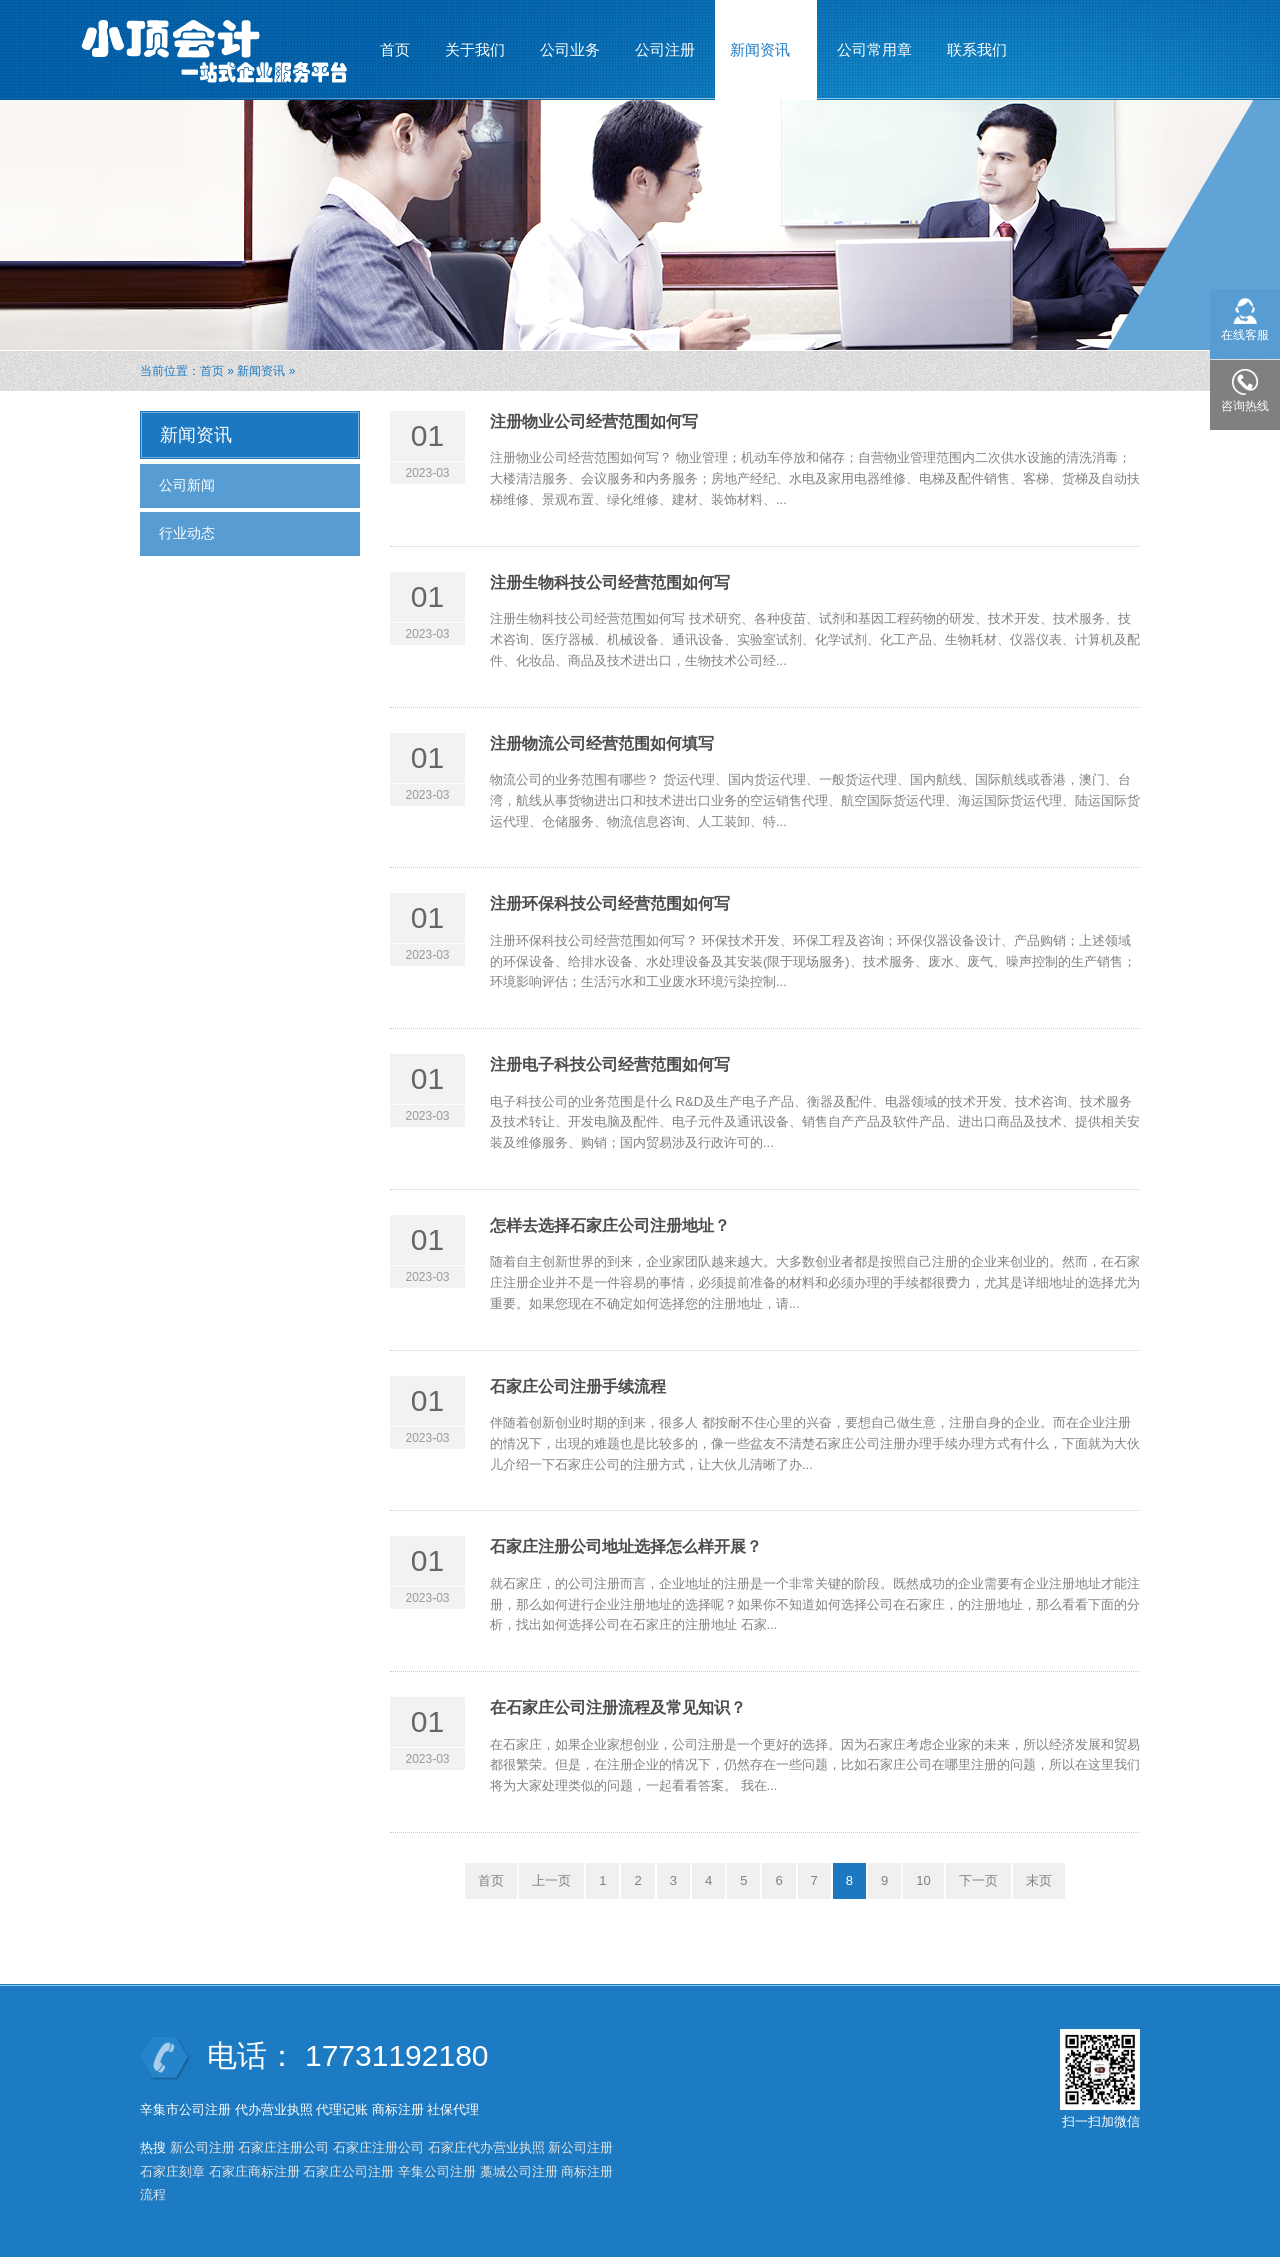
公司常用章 (874, 49)
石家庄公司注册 (348, 2171)
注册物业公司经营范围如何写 (594, 421)
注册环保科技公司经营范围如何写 (610, 903)
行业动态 (187, 533)
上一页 (551, 1880)
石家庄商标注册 (254, 2171)
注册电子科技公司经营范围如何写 (610, 1064)
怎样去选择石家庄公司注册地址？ (610, 1225)
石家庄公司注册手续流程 (578, 1386)
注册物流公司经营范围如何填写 (602, 743)
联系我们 (977, 49)
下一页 (978, 1880)
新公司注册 (202, 2147)
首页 (395, 49)
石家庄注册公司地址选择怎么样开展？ (626, 1546)
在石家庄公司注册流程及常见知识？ (618, 1707)
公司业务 (570, 49)
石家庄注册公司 (283, 2147)
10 (923, 1880)
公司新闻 (187, 485)
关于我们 (475, 49)
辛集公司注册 (437, 2171)
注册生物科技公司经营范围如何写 (610, 582)
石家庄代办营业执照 (486, 2147)
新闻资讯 (760, 41)
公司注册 (665, 49)
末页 (1039, 1880)
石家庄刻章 (172, 2171)
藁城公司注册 (519, 2171)
